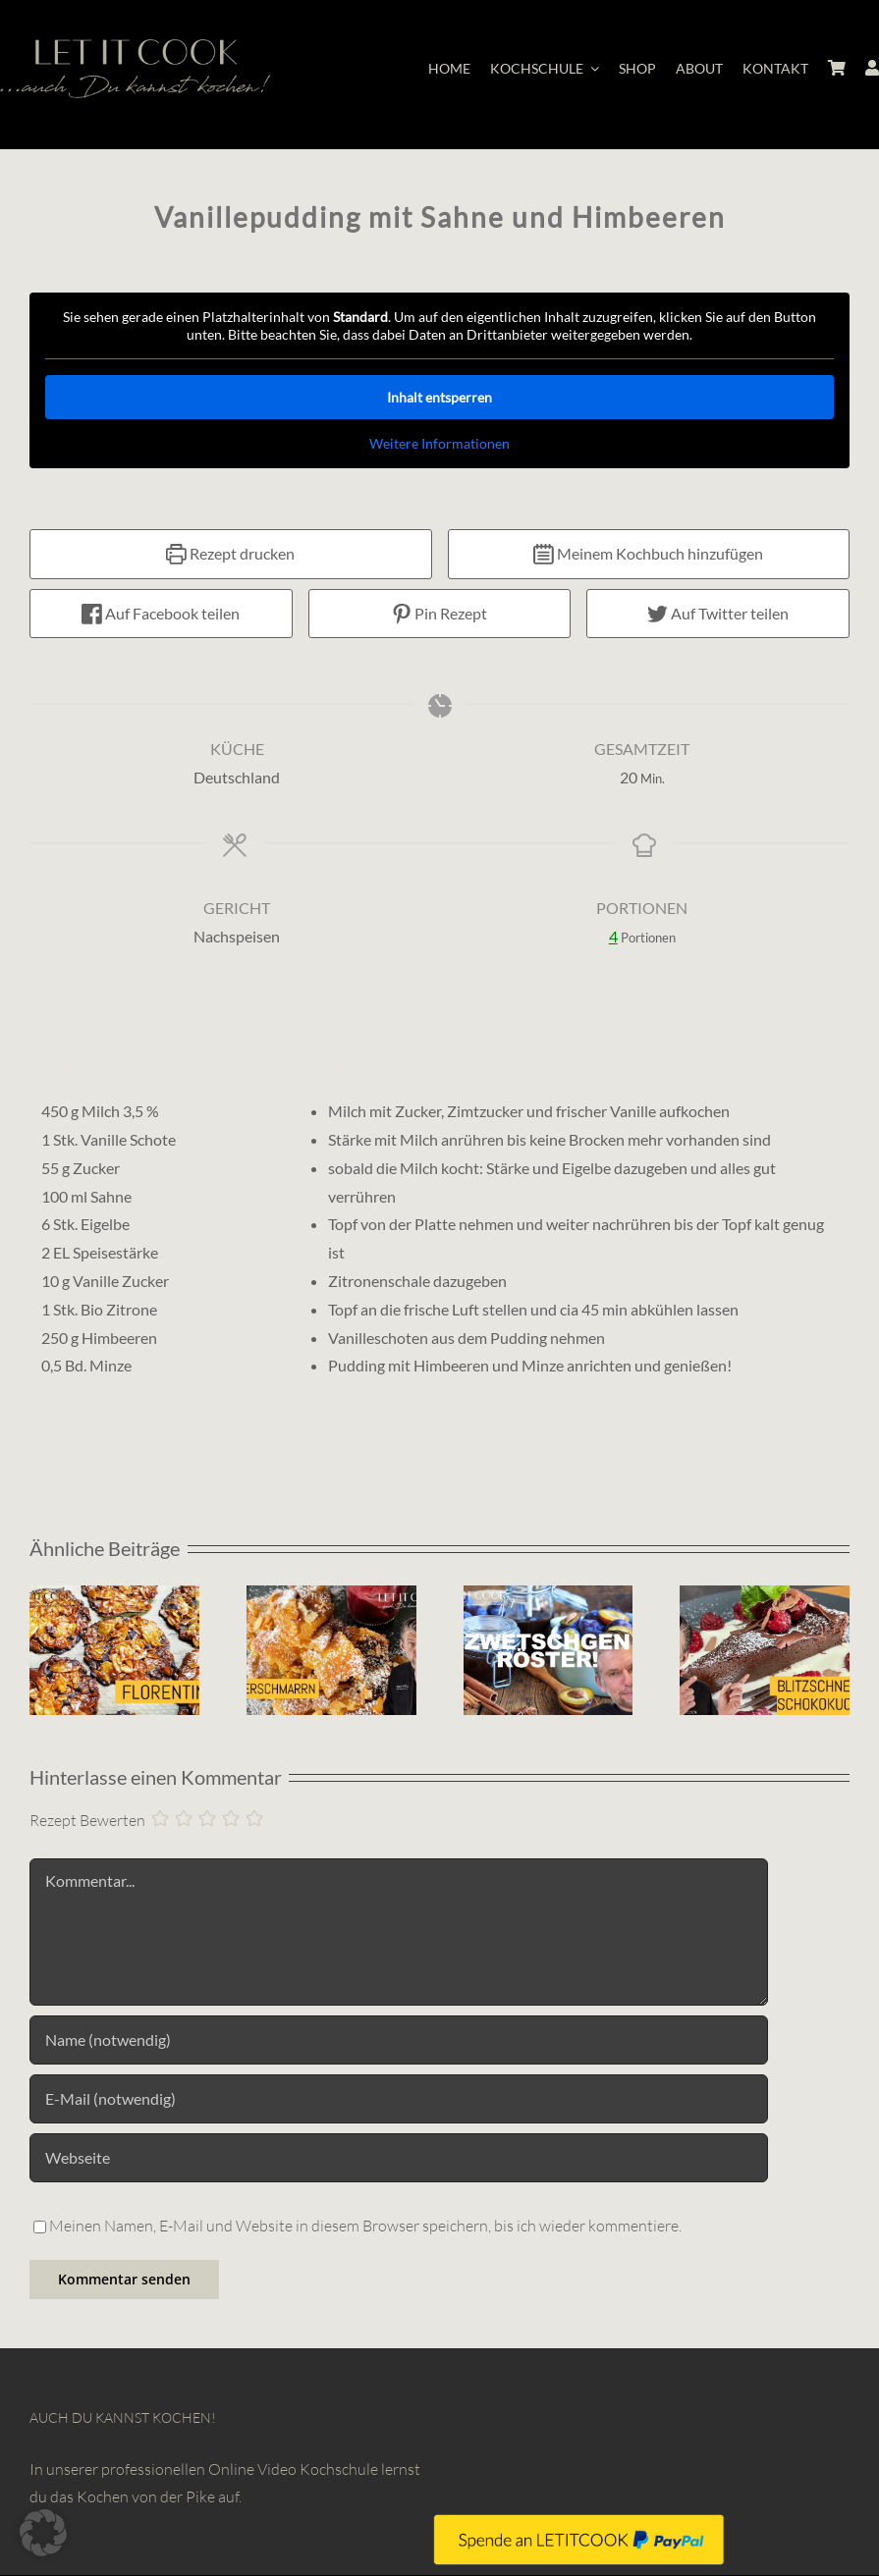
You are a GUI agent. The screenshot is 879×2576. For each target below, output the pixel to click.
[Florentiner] (114, 1595)
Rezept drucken (230, 552)
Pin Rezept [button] (440, 612)
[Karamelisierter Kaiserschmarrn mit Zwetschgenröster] (331, 1595)
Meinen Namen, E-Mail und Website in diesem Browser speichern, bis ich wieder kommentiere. (365, 2224)
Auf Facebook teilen (161, 612)
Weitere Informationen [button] (439, 442)
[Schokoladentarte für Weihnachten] (765, 1595)
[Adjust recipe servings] (613, 935)
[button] (43, 2533)
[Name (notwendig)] (398, 2039)
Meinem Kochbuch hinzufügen (648, 552)
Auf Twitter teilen (718, 612)
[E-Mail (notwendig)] (398, 2097)
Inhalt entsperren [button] (439, 396)
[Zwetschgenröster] (548, 1595)
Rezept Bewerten (87, 1820)
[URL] (398, 2156)
